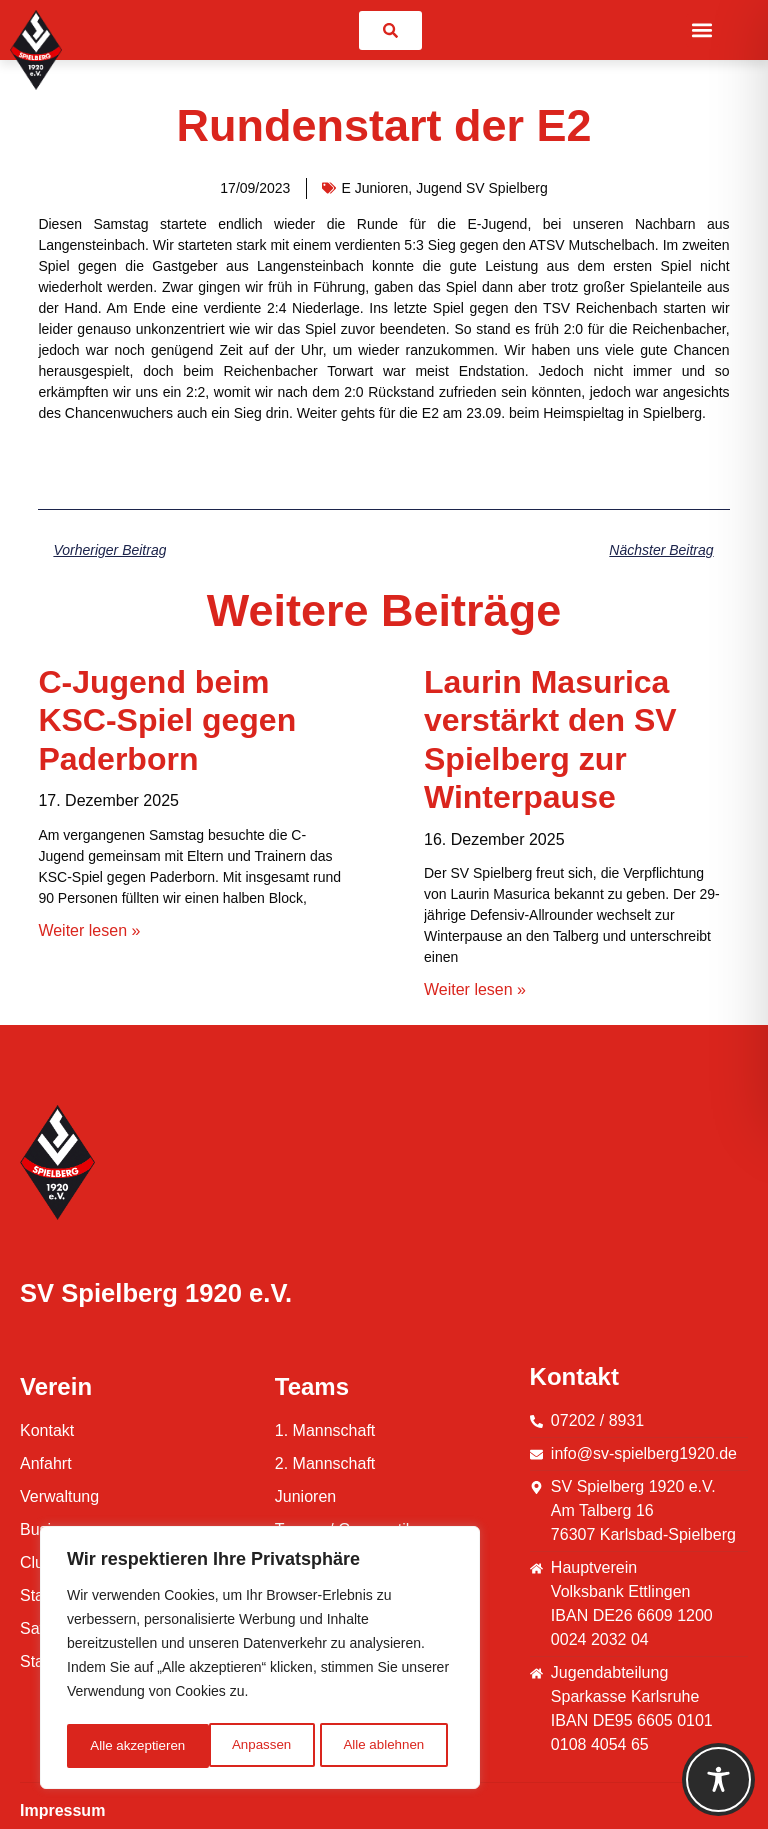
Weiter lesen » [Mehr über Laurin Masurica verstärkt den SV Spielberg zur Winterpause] (475, 989)
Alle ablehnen (241, 1746)
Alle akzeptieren (383, 1746)
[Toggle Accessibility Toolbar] (718, 1779)
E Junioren (374, 188)
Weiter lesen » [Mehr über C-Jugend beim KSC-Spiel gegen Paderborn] (89, 930)
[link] (390, 30)
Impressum (62, 1810)
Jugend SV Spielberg (482, 188)
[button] (702, 30)
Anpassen (119, 1746)
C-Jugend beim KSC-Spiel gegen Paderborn (167, 720)
